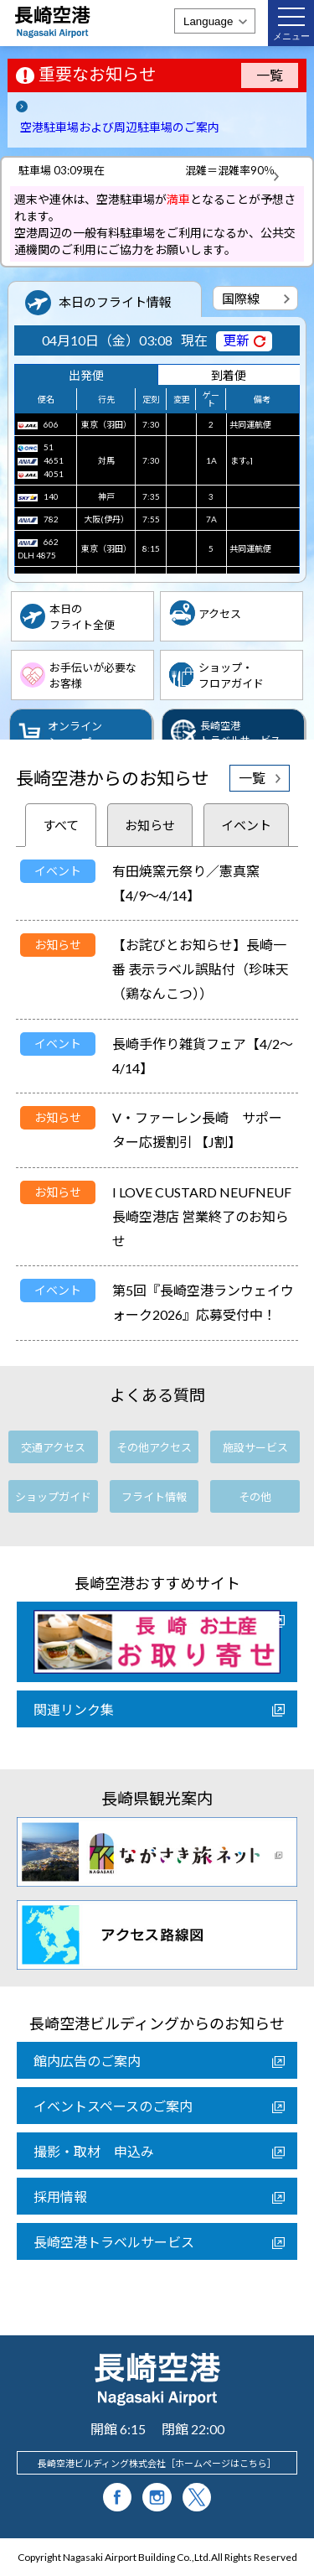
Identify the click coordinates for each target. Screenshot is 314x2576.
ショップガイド (53, 1497)
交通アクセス (53, 1447)
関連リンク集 (73, 1709)
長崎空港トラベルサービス (113, 2242)
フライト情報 (154, 1497)
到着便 (228, 375)
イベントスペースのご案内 (113, 2106)
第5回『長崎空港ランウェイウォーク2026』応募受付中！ (203, 1302)
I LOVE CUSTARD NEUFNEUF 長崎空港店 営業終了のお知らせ (201, 1216)
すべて (61, 825)
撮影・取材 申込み (93, 2151)
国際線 (241, 298)
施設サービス (255, 1447)
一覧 (269, 75)
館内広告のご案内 (87, 2061)
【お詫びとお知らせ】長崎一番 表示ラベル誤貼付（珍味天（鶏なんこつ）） (200, 969)
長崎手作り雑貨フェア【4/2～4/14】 (202, 1056)
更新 (236, 340)
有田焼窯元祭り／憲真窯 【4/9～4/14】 (192, 883)
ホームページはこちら (221, 2463)
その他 (255, 1497)
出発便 (86, 375)
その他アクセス (154, 1447)
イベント (246, 825)
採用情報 (60, 2197)
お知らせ (150, 825)
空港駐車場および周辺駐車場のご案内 (119, 127)
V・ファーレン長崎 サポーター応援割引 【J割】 (197, 1129)
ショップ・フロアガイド (231, 675)
